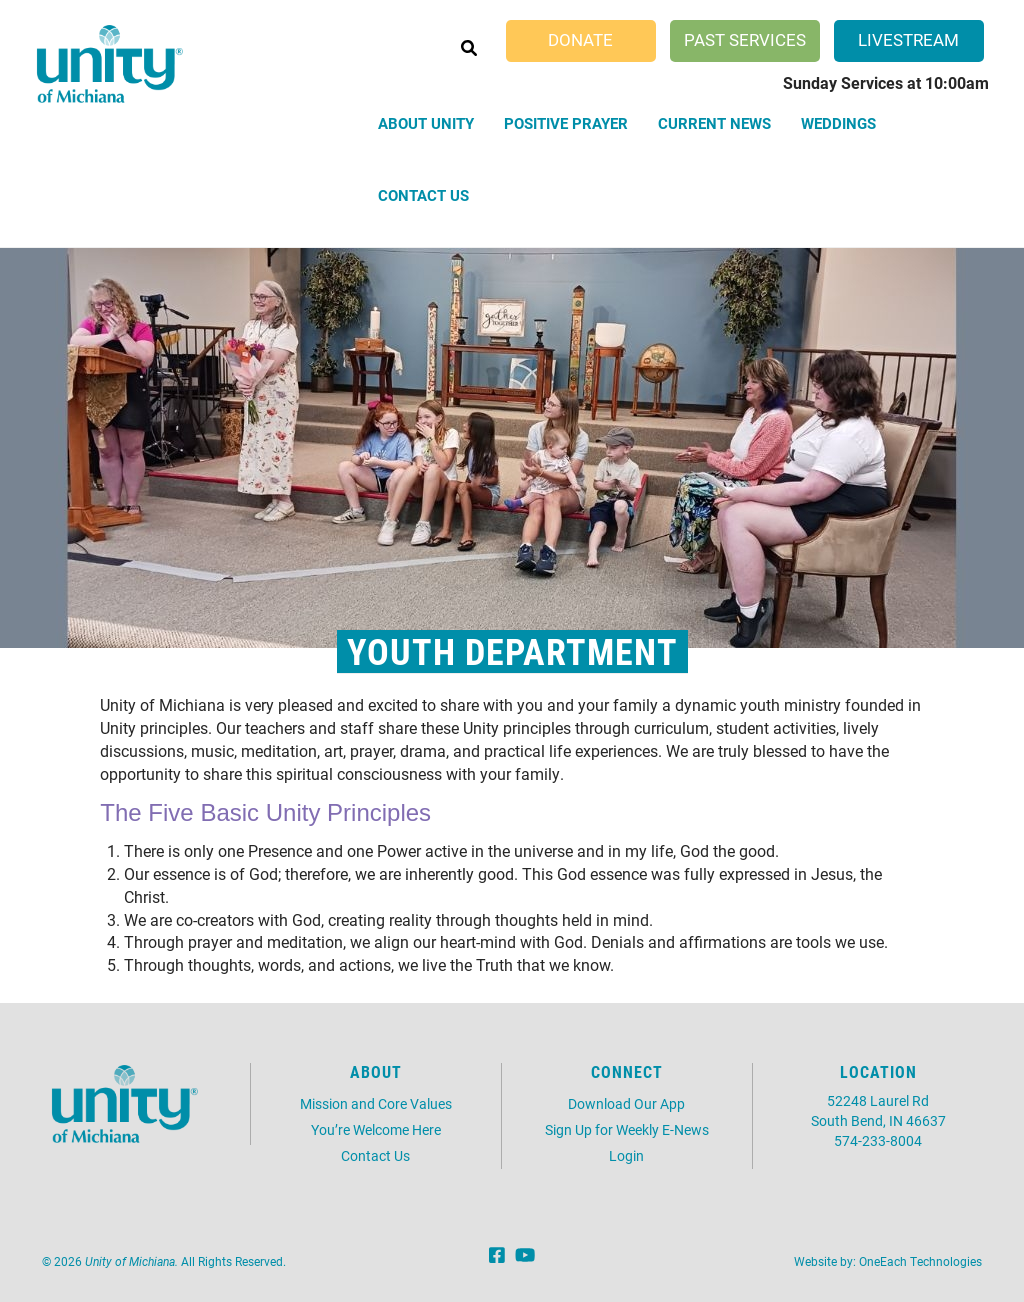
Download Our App (626, 1103)
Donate (580, 39)
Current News (714, 123)
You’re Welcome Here (376, 1129)
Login (626, 1155)
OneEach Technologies (920, 1261)
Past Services (745, 39)
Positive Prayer (566, 123)
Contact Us (423, 195)
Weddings (838, 123)
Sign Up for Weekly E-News (627, 1129)
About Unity (426, 123)
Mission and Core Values (376, 1103)
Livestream (908, 39)
